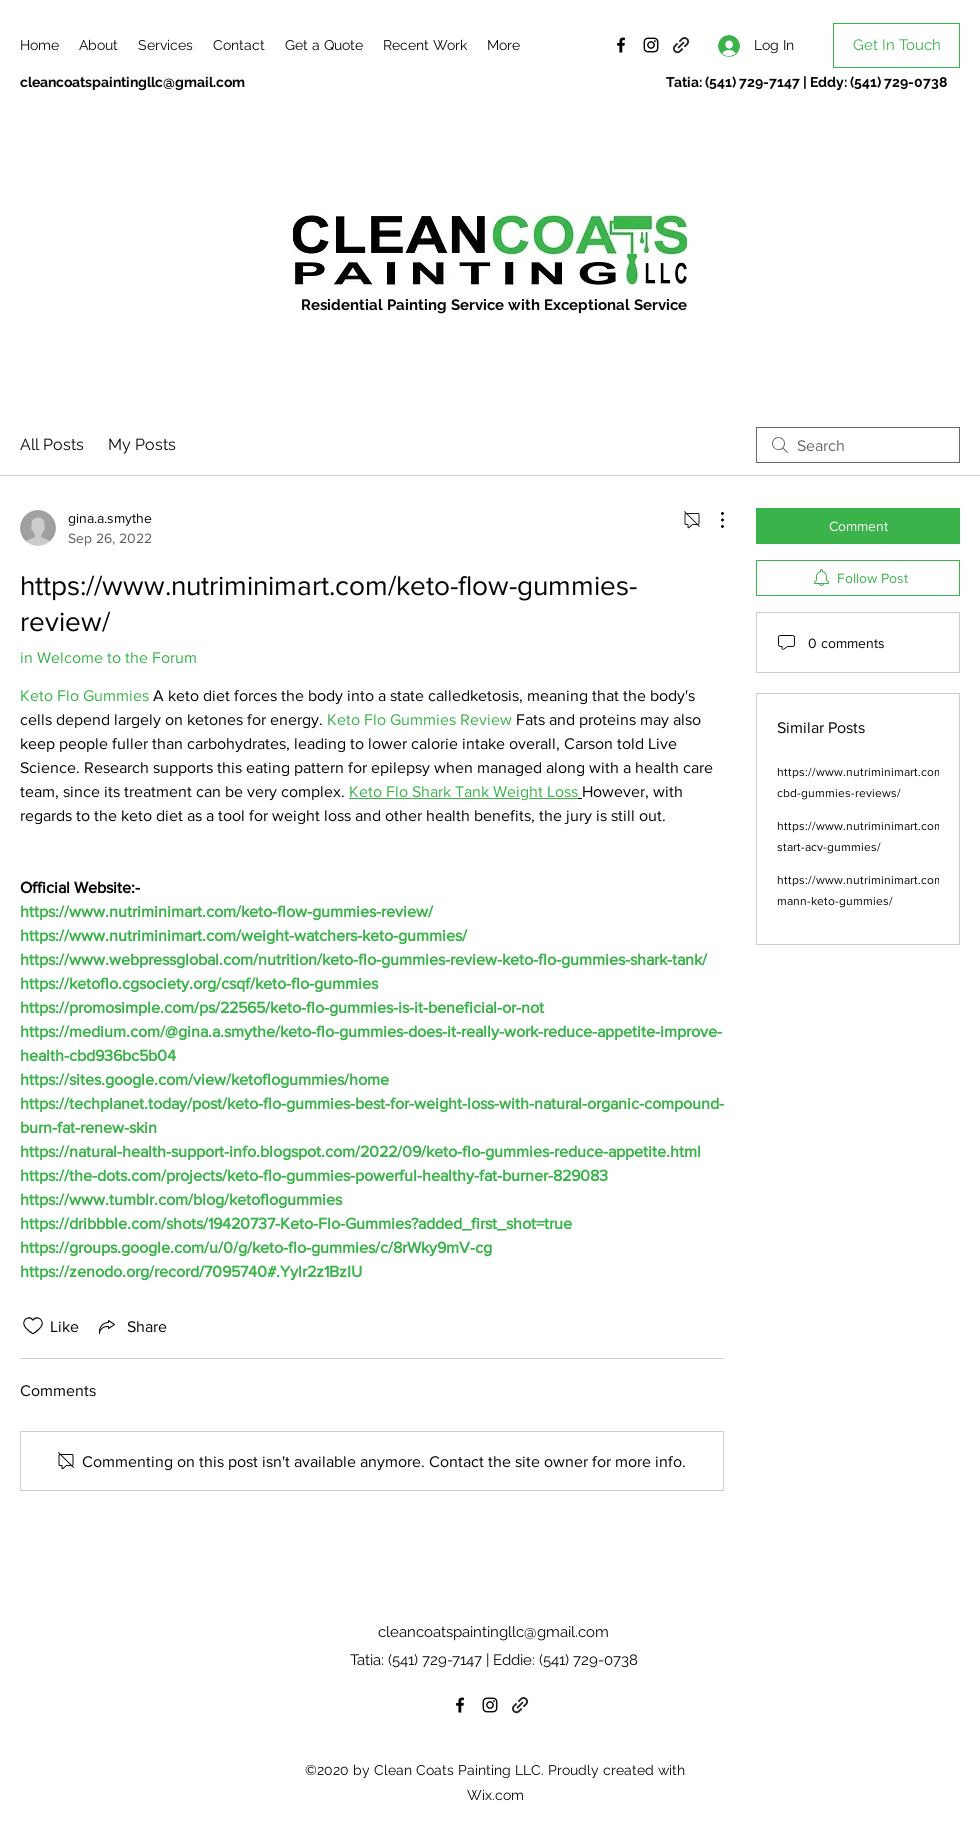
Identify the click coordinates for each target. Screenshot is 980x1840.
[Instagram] (651, 45)
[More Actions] (712, 520)
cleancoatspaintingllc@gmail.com (132, 82)
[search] (858, 445)
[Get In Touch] (896, 45)
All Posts (52, 444)
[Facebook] (621, 45)
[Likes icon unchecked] (33, 1326)
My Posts (142, 444)
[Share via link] (131, 1326)
